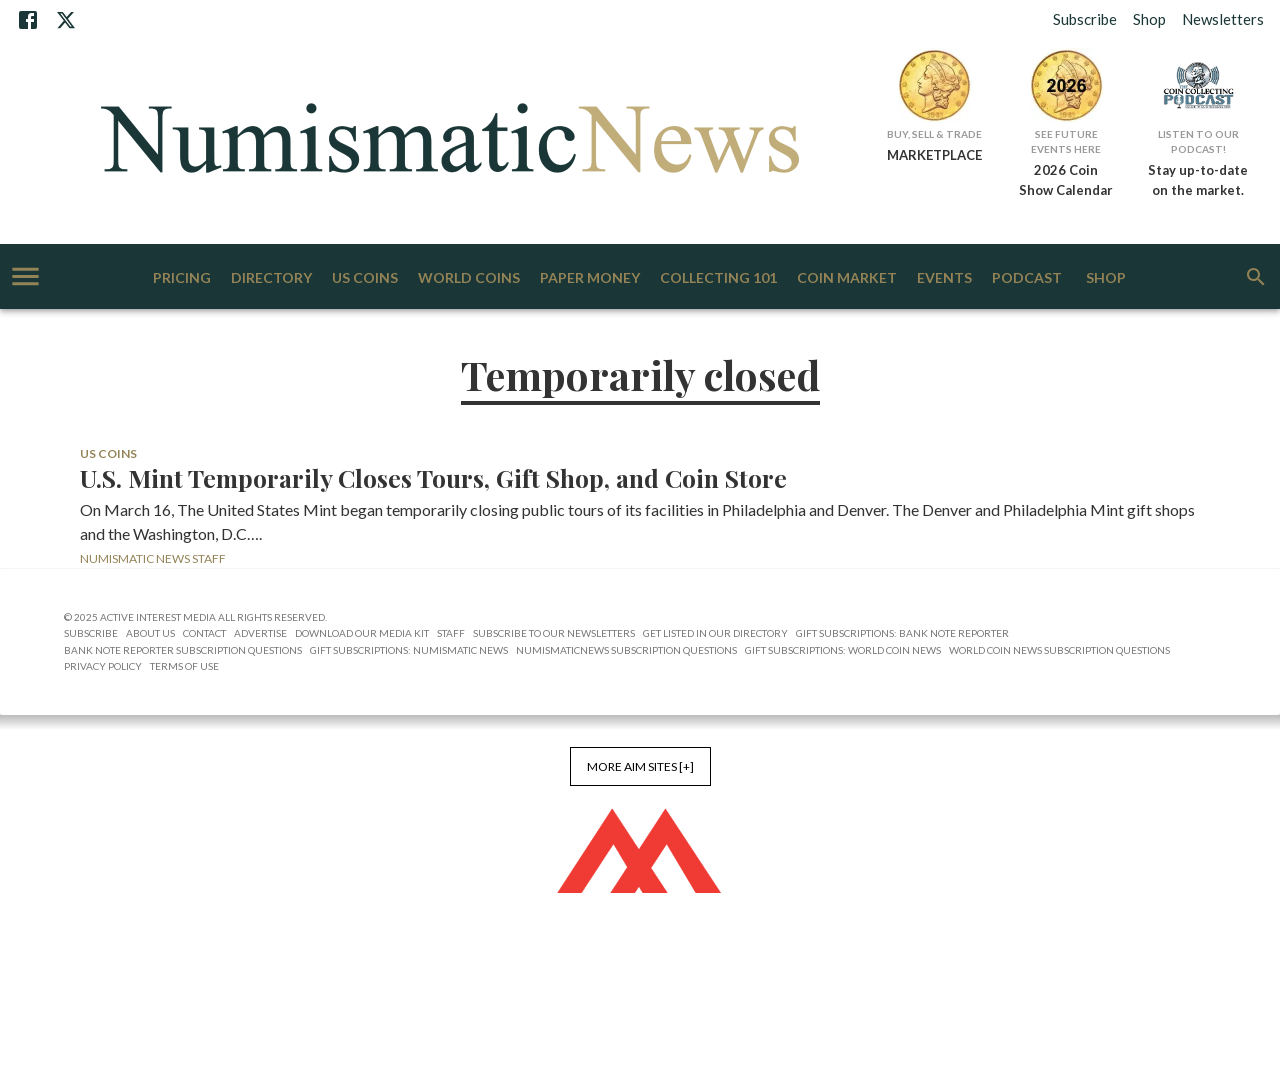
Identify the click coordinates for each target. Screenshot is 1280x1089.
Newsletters (1223, 19)
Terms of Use (184, 666)
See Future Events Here (1066, 141)
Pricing (182, 278)
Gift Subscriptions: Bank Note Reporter (902, 633)
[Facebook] (28, 20)
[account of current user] (25, 276)
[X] (66, 20)
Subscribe (1085, 19)
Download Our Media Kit (362, 633)
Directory (271, 278)
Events (944, 278)
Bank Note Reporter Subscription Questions (183, 650)
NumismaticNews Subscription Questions (626, 650)
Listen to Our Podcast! (1198, 141)
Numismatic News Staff (153, 558)
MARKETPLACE (934, 155)
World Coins (469, 278)
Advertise (260, 633)
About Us (150, 633)
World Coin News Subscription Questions (1059, 650)
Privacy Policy (103, 666)
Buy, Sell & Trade (934, 134)
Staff (451, 633)
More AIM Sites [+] (640, 766)
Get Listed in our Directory (715, 633)
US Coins (365, 278)
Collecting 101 (718, 278)
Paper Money (590, 278)
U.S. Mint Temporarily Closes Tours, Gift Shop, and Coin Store (433, 478)
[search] (1256, 277)
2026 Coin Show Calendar (1066, 180)
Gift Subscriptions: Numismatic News (409, 650)
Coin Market (847, 278)
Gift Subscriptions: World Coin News (843, 650)
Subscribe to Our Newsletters (554, 633)
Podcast (1027, 278)
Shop (1149, 19)
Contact (204, 633)
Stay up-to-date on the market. (1198, 180)
